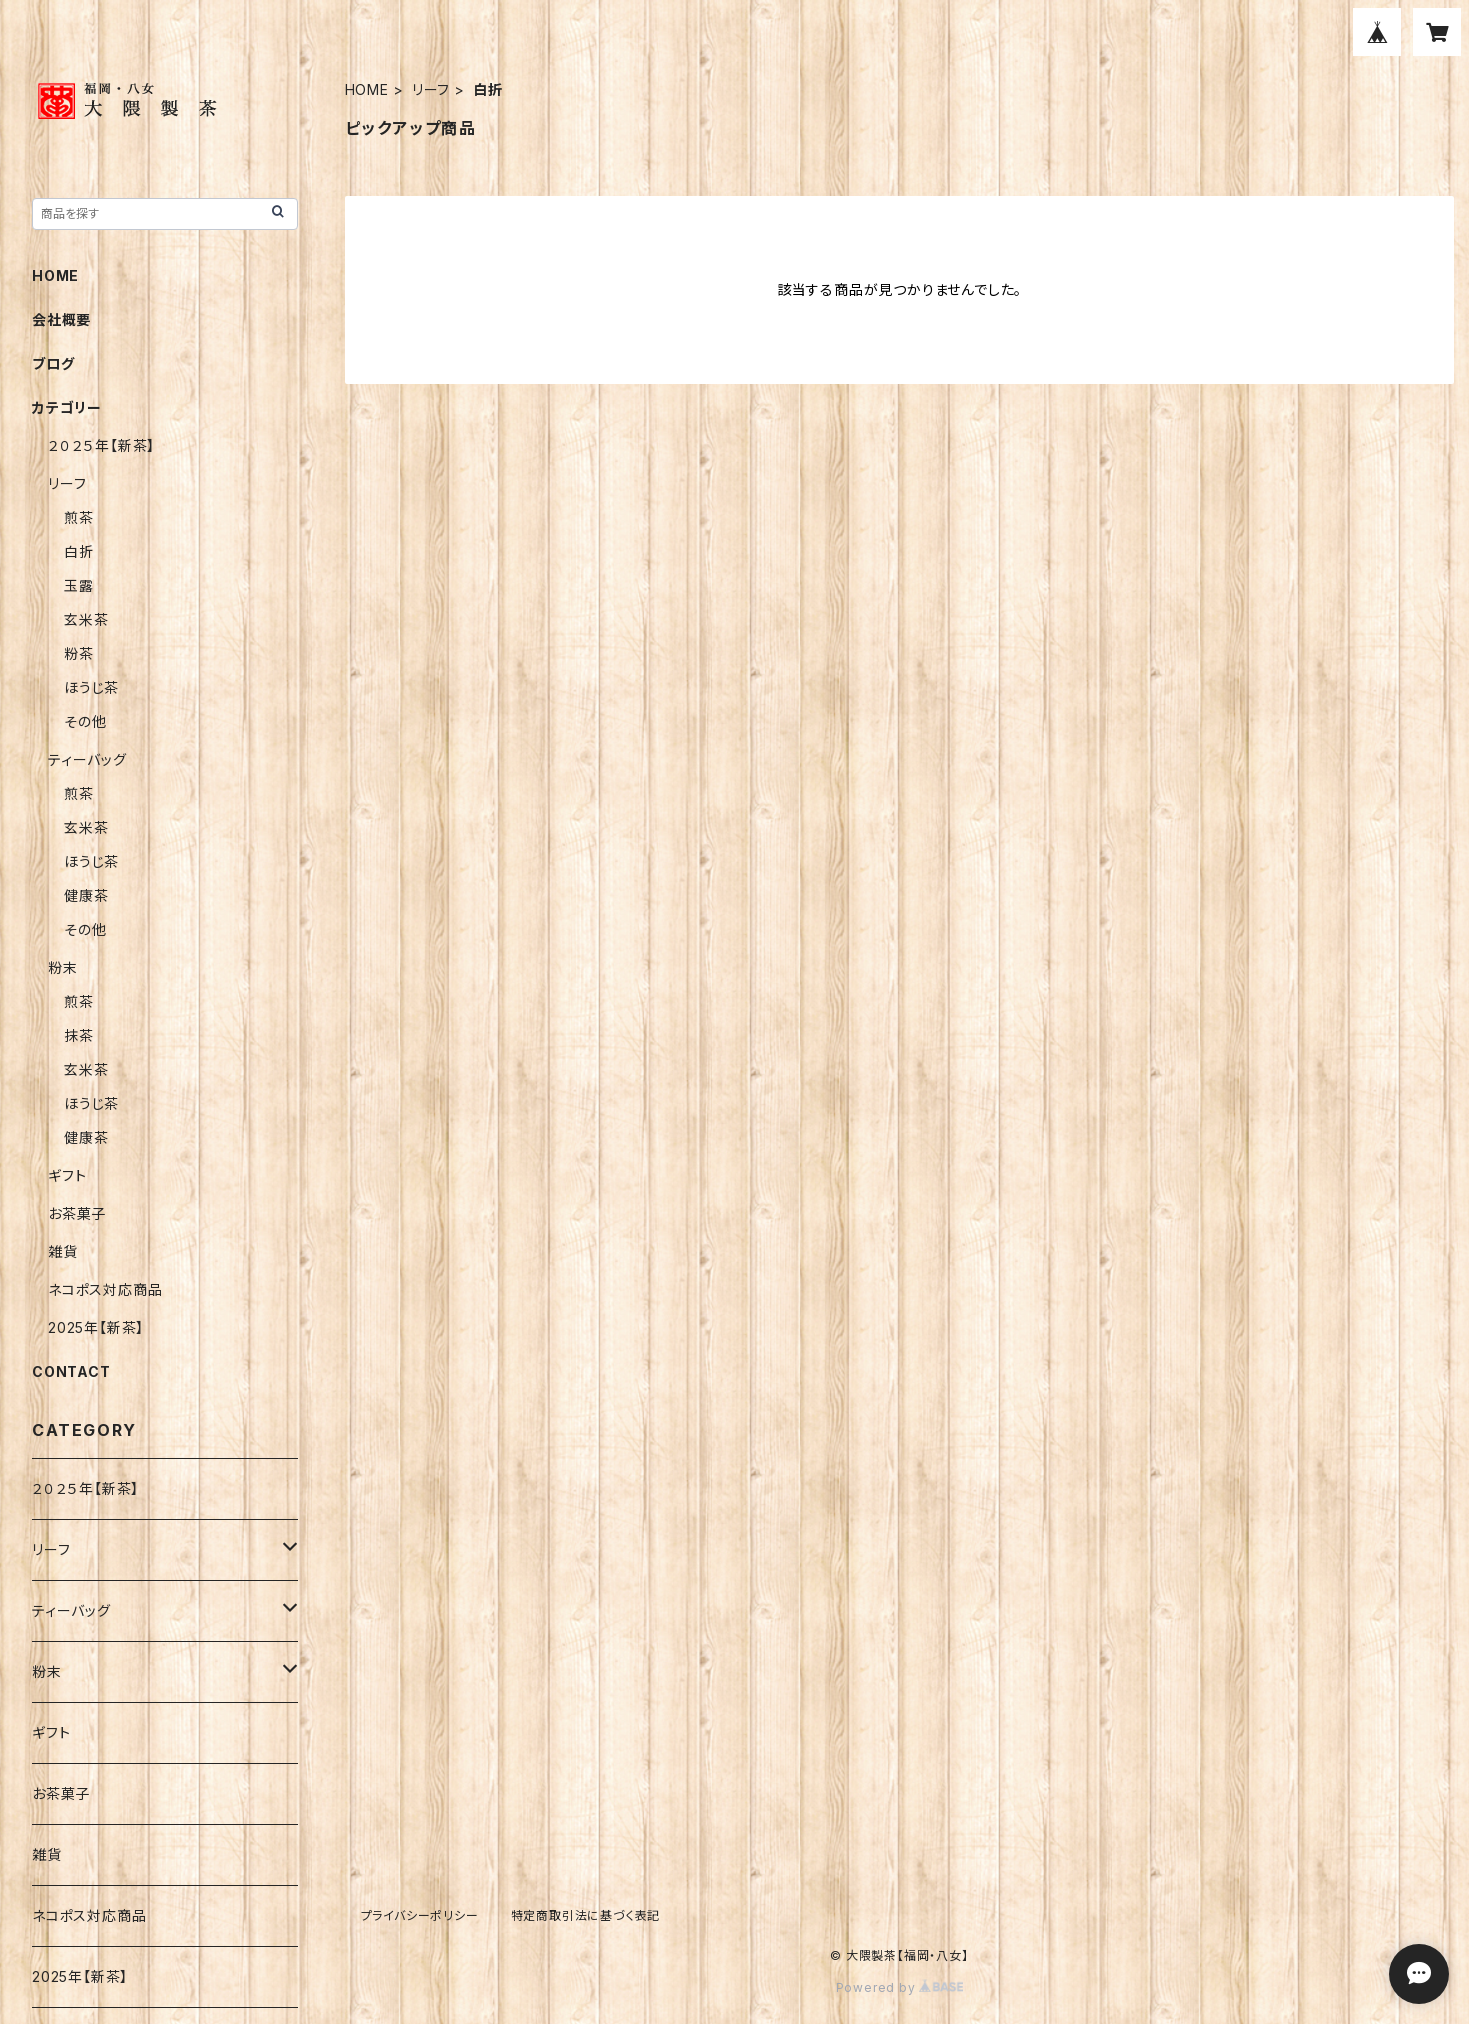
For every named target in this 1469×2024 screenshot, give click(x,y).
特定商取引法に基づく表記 (586, 1915)
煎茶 (79, 517)
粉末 (63, 967)
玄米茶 (86, 619)
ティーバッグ (87, 759)
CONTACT (71, 1371)
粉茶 (79, 653)
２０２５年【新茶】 (101, 445)
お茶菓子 (77, 1213)
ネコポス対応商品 (105, 1289)
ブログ (53, 363)
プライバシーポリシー (420, 1915)
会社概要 (61, 319)
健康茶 (86, 895)
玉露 (79, 585)
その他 (85, 721)
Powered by (900, 1987)
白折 (79, 551)
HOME (367, 89)
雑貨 (63, 1251)
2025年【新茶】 (96, 1327)
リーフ (431, 89)
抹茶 (79, 1035)
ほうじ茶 (91, 687)
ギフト (67, 1175)
